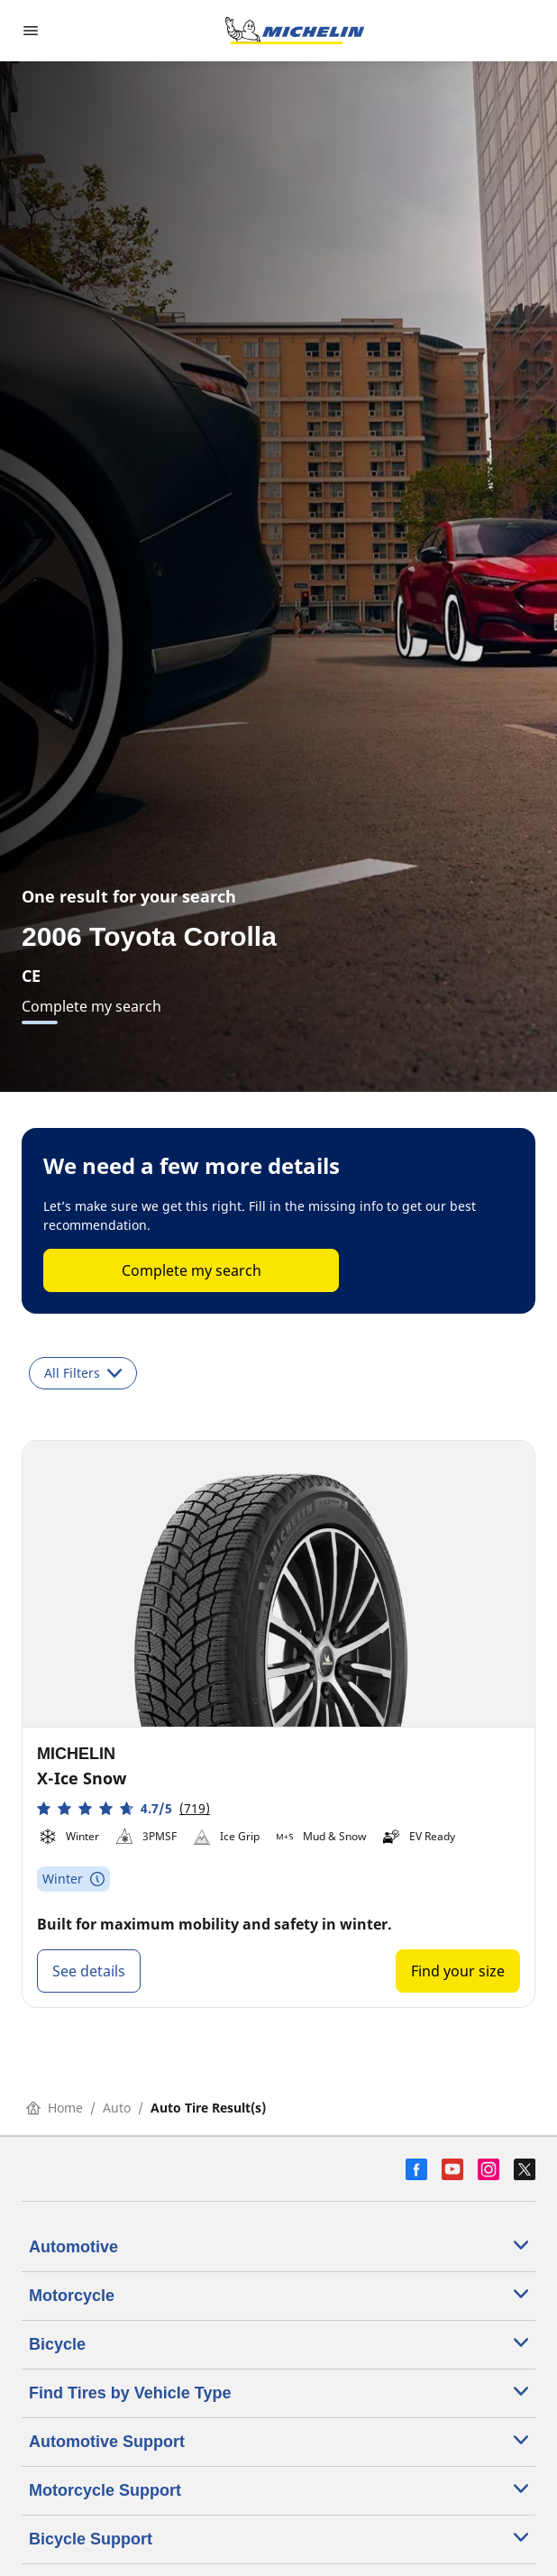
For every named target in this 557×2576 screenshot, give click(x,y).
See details (88, 1971)
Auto (117, 2107)
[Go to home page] (295, 30)
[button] (123, 1808)
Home (54, 2107)
